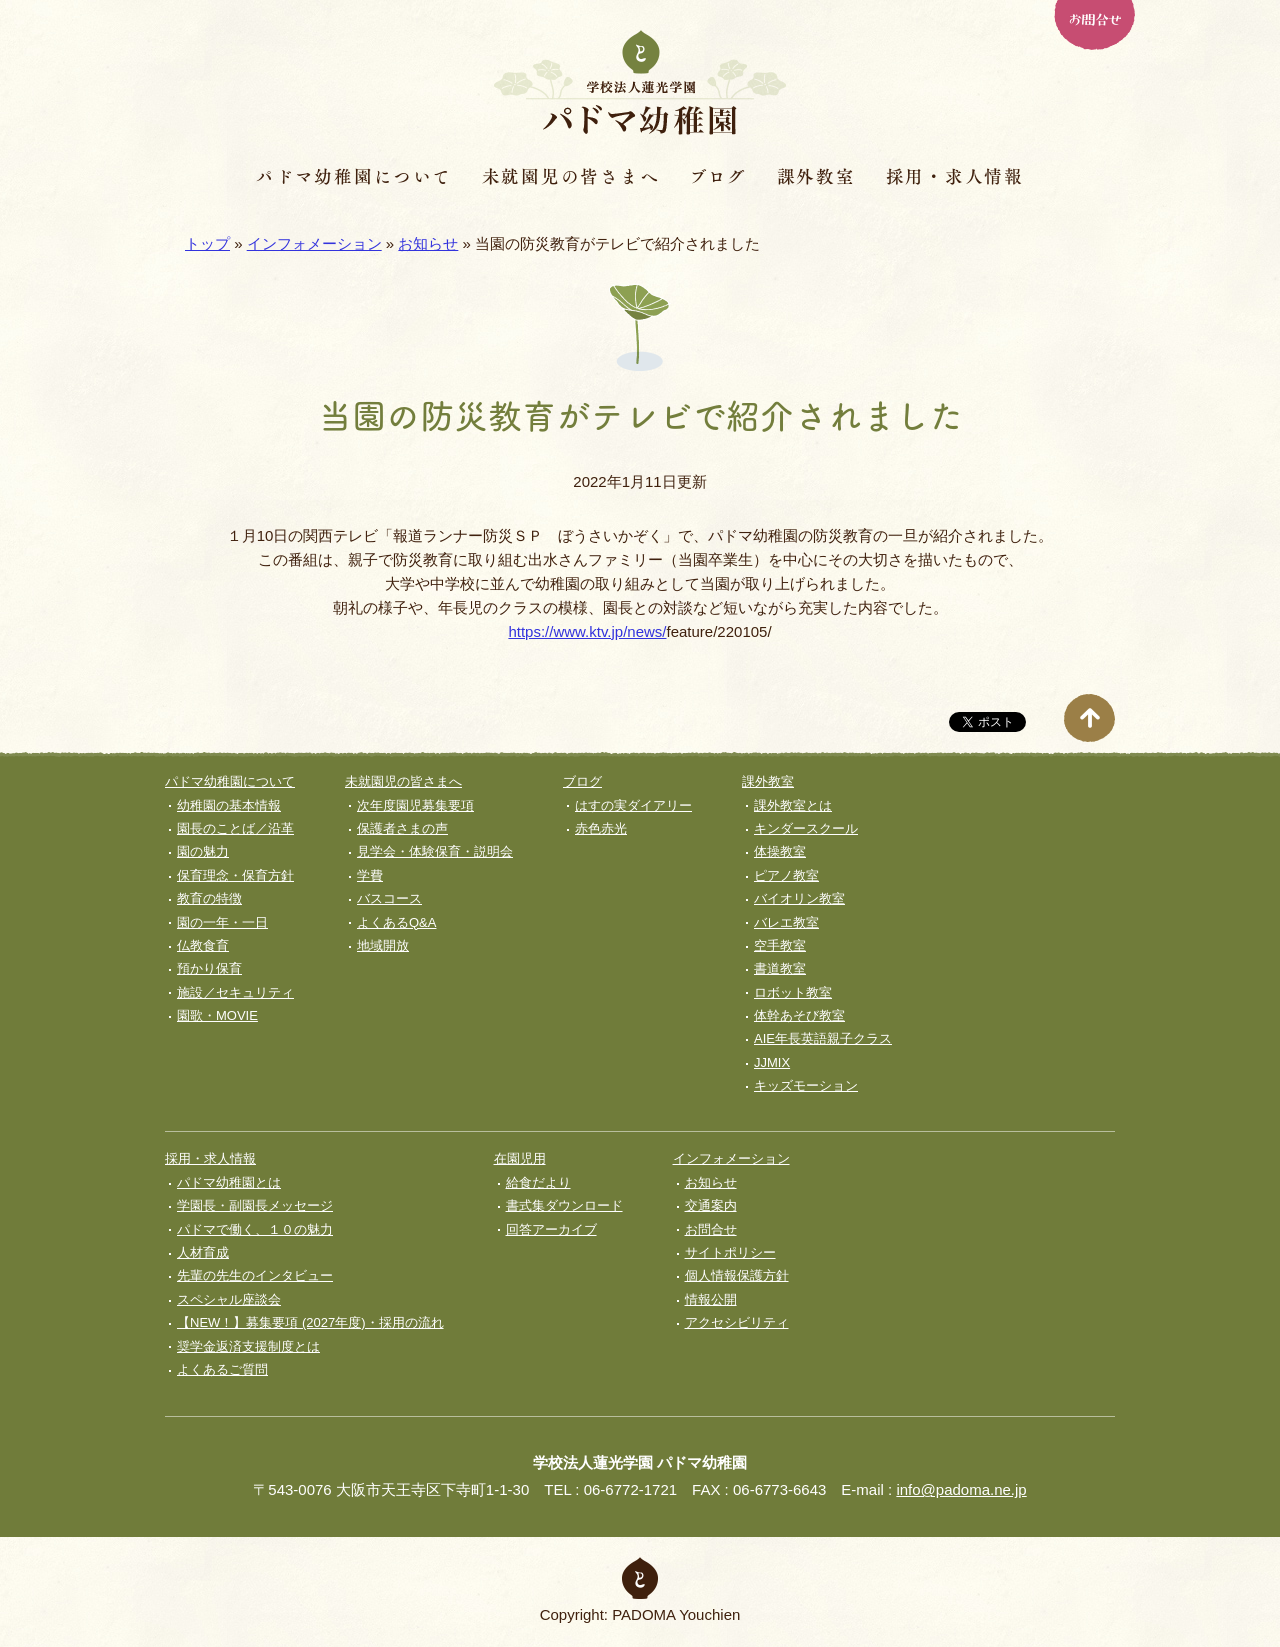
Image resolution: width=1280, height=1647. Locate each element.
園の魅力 (203, 851)
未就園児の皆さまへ (571, 176)
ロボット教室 (793, 992)
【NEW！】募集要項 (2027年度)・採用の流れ (310, 1322)
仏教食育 (203, 945)
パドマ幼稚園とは (229, 1182)
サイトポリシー (730, 1252)
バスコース (389, 898)
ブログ (717, 176)
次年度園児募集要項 (415, 805)
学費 (370, 875)
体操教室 (780, 851)
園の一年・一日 (222, 922)
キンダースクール (806, 828)
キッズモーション (806, 1085)
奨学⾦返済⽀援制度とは (248, 1346)
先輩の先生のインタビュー (255, 1275)
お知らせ (428, 243)
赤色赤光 (601, 828)
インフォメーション (314, 243)
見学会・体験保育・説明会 (435, 851)
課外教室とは (793, 805)
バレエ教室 (786, 922)
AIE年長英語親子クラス (823, 1038)
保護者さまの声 (402, 828)
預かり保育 (209, 968)
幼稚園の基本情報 (229, 805)
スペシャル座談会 (229, 1299)
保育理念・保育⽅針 (235, 875)
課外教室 (816, 176)
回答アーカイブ (551, 1229)
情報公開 (711, 1299)
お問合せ (1094, 18)
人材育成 (203, 1252)
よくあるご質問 (222, 1369)
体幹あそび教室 (799, 1015)
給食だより (538, 1182)
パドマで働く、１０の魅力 (255, 1229)
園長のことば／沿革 (235, 828)
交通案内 (711, 1205)
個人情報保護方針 (737, 1275)
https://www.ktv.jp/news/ (587, 631)
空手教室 (780, 945)
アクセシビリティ (737, 1322)
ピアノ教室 (786, 875)
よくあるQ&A (396, 922)
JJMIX (772, 1062)
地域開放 (383, 945)
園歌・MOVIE (217, 1015)
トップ (207, 243)
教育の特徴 (209, 898)
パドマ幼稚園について (354, 176)
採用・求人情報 (955, 176)
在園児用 (520, 1158)
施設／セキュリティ (235, 992)
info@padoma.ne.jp (961, 1489)
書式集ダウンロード (564, 1205)
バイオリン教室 (799, 898)
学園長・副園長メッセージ (255, 1205)
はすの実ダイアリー (633, 805)
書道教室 (780, 968)
